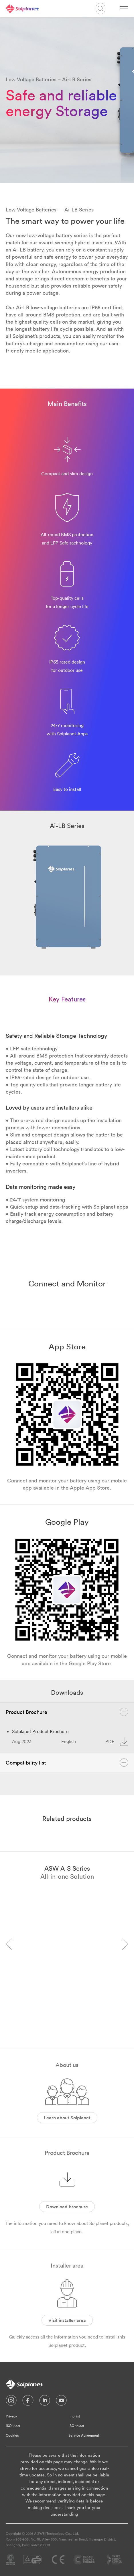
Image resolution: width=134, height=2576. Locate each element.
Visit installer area (67, 2320)
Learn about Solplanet (67, 2117)
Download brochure (67, 2206)
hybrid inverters (93, 242)
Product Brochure (67, 1712)
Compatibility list (67, 1762)
